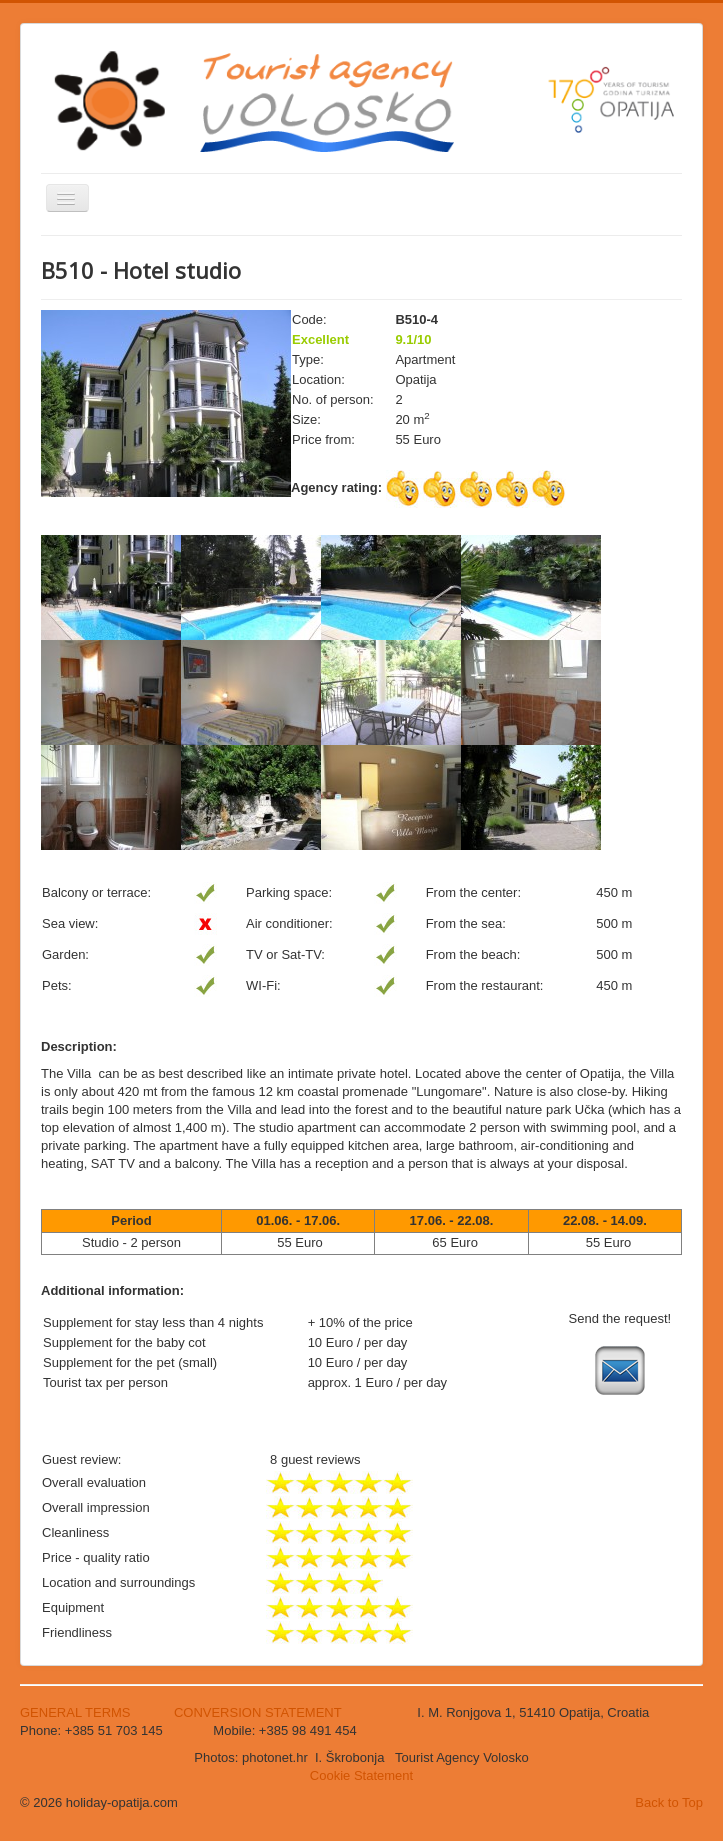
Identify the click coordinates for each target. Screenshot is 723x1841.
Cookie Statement (361, 1775)
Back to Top (669, 1802)
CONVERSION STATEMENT (258, 1712)
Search (41, 469)
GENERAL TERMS (77, 1712)
